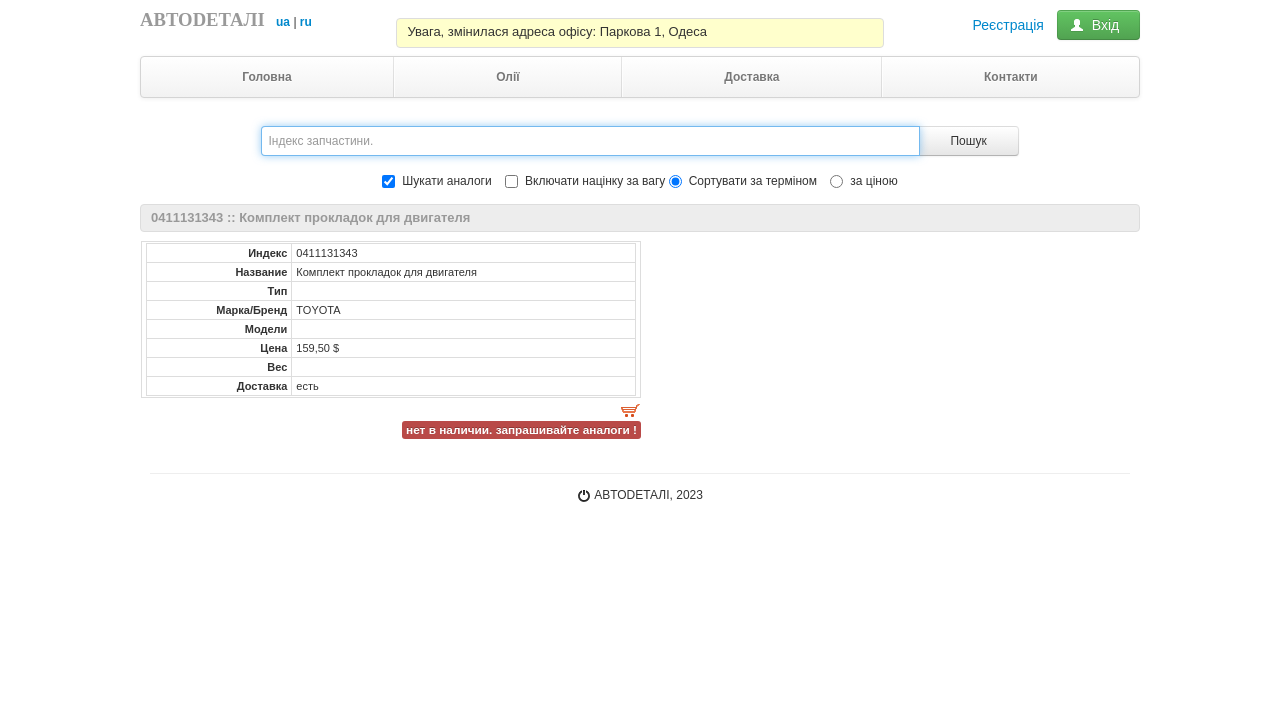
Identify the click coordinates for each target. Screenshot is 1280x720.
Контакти (1011, 77)
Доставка (751, 77)
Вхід (1098, 25)
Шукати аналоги (436, 181)
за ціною (863, 181)
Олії (508, 77)
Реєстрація (1008, 25)
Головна (266, 77)
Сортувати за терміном (743, 181)
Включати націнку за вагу (595, 181)
